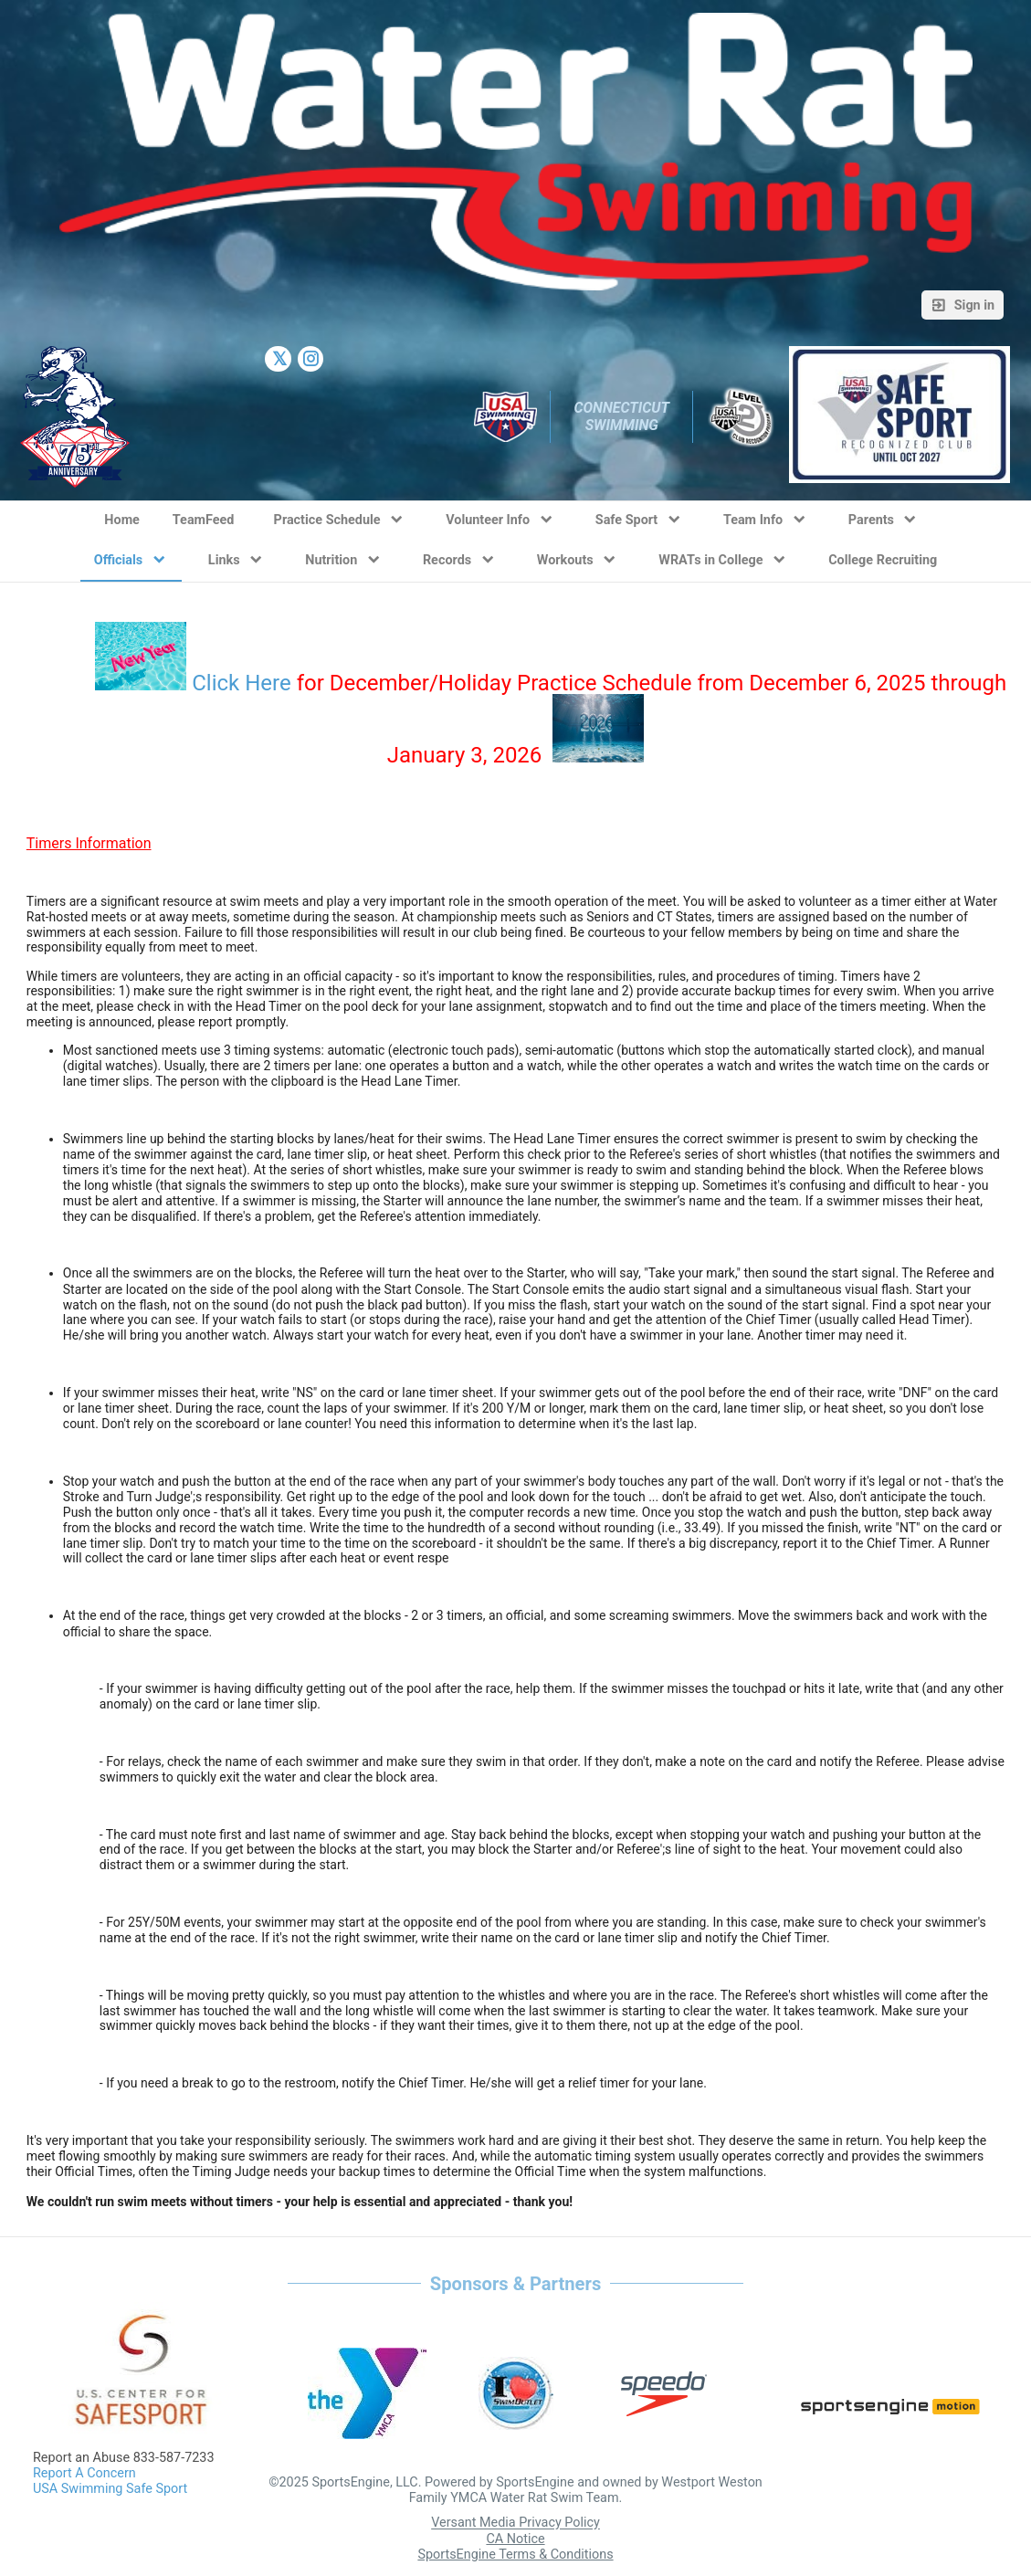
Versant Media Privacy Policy (515, 2523)
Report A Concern (84, 2473)
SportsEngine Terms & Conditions (515, 2554)
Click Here (241, 683)
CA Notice (515, 2539)
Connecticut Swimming (622, 416)
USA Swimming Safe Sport (110, 2489)
